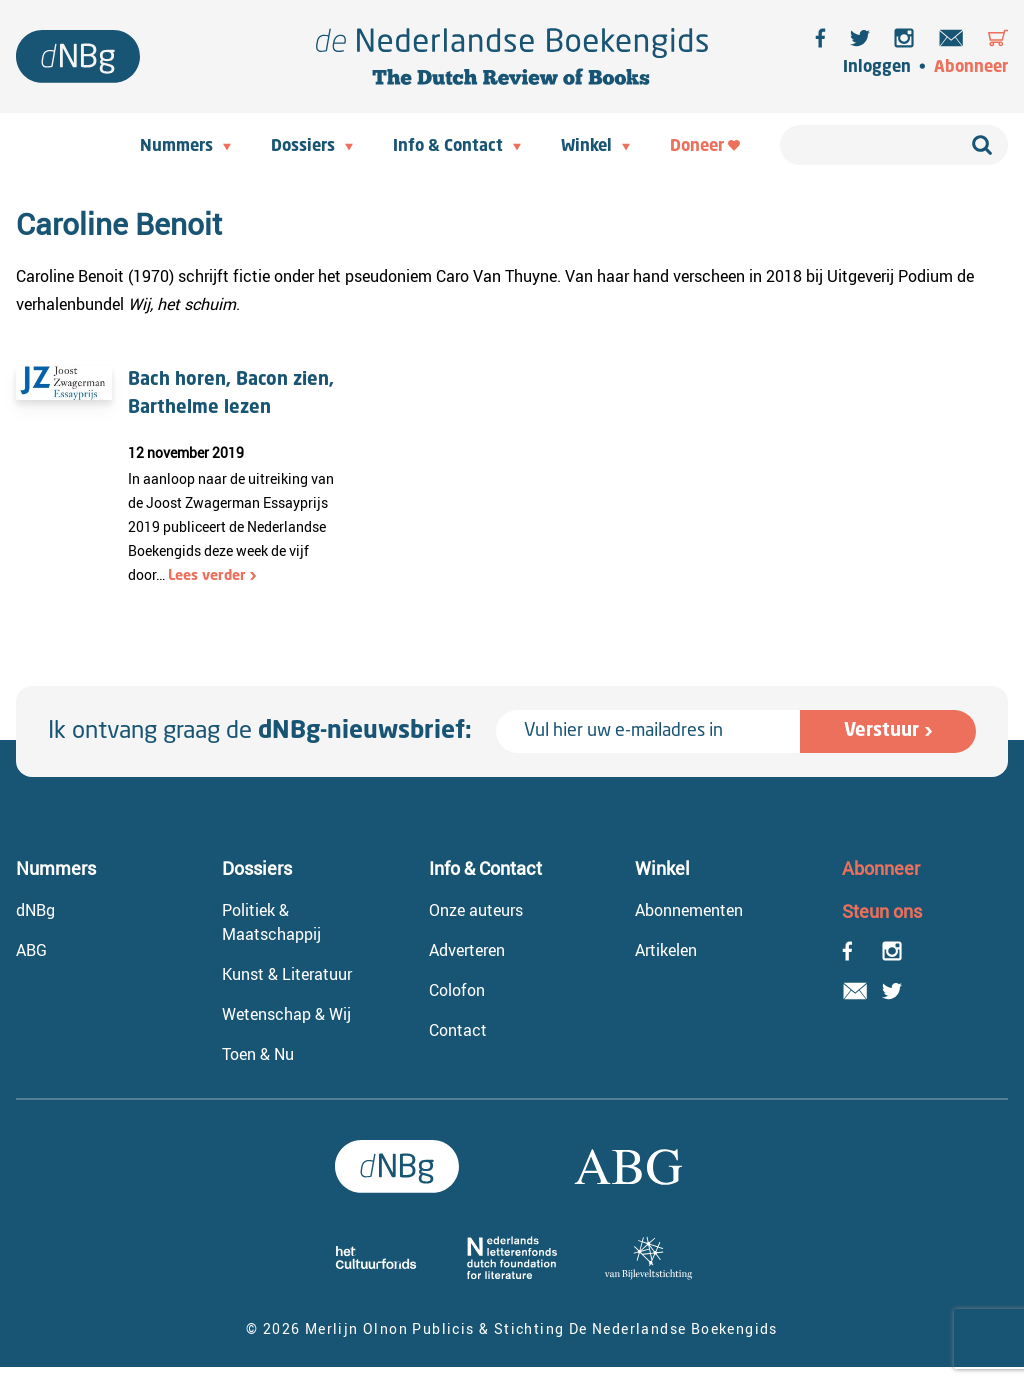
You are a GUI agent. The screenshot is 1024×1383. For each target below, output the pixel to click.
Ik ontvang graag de (260, 732)
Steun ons (882, 911)
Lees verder (207, 576)
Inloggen (877, 68)
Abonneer (971, 68)
